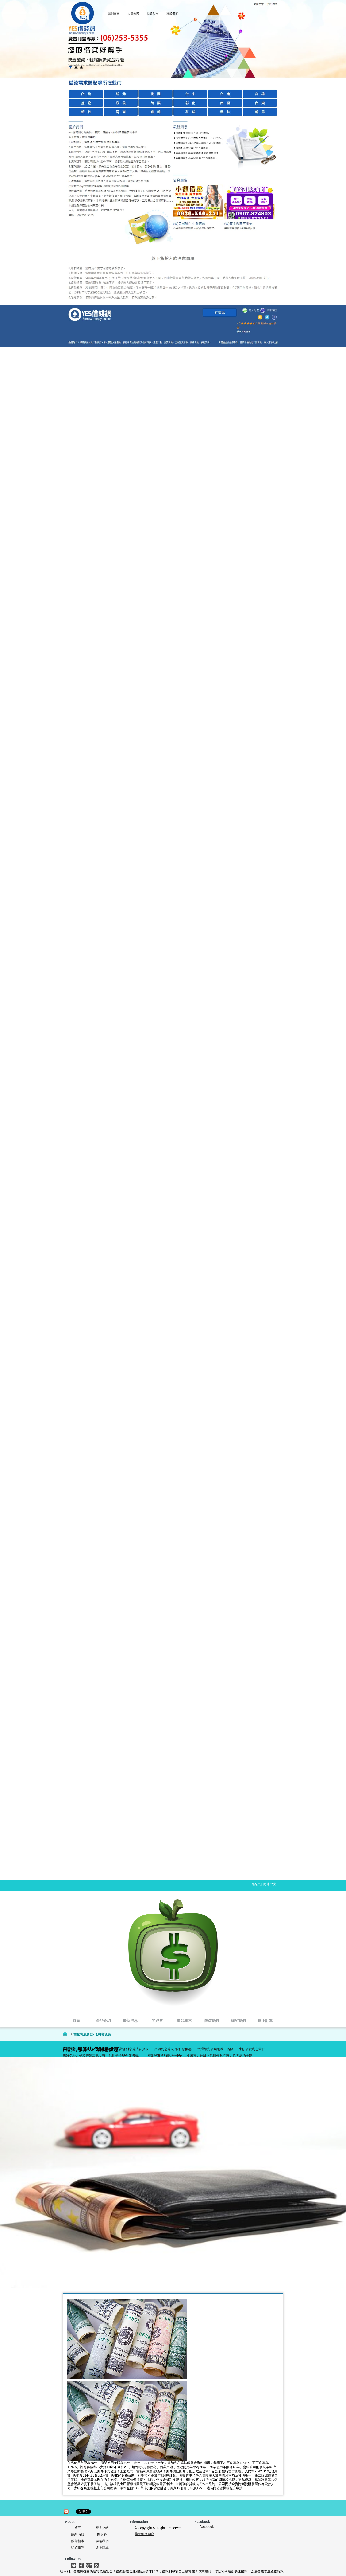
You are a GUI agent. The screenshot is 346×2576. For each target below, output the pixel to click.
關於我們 (77, 2547)
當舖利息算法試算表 (134, 2049)
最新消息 (77, 2534)
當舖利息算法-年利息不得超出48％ (88, 2049)
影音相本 (77, 2541)
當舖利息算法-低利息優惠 (173, 2049)
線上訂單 (102, 2547)
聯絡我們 (102, 2541)
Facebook (206, 2527)
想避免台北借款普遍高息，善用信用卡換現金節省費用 (102, 2055)
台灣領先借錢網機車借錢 (215, 2049)
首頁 (65, 2034)
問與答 (102, 2534)
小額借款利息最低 (252, 2049)
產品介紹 (102, 2528)
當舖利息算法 (177, 2463)
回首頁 (256, 1884)
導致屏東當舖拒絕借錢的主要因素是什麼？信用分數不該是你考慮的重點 (199, 2055)
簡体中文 (269, 1884)
